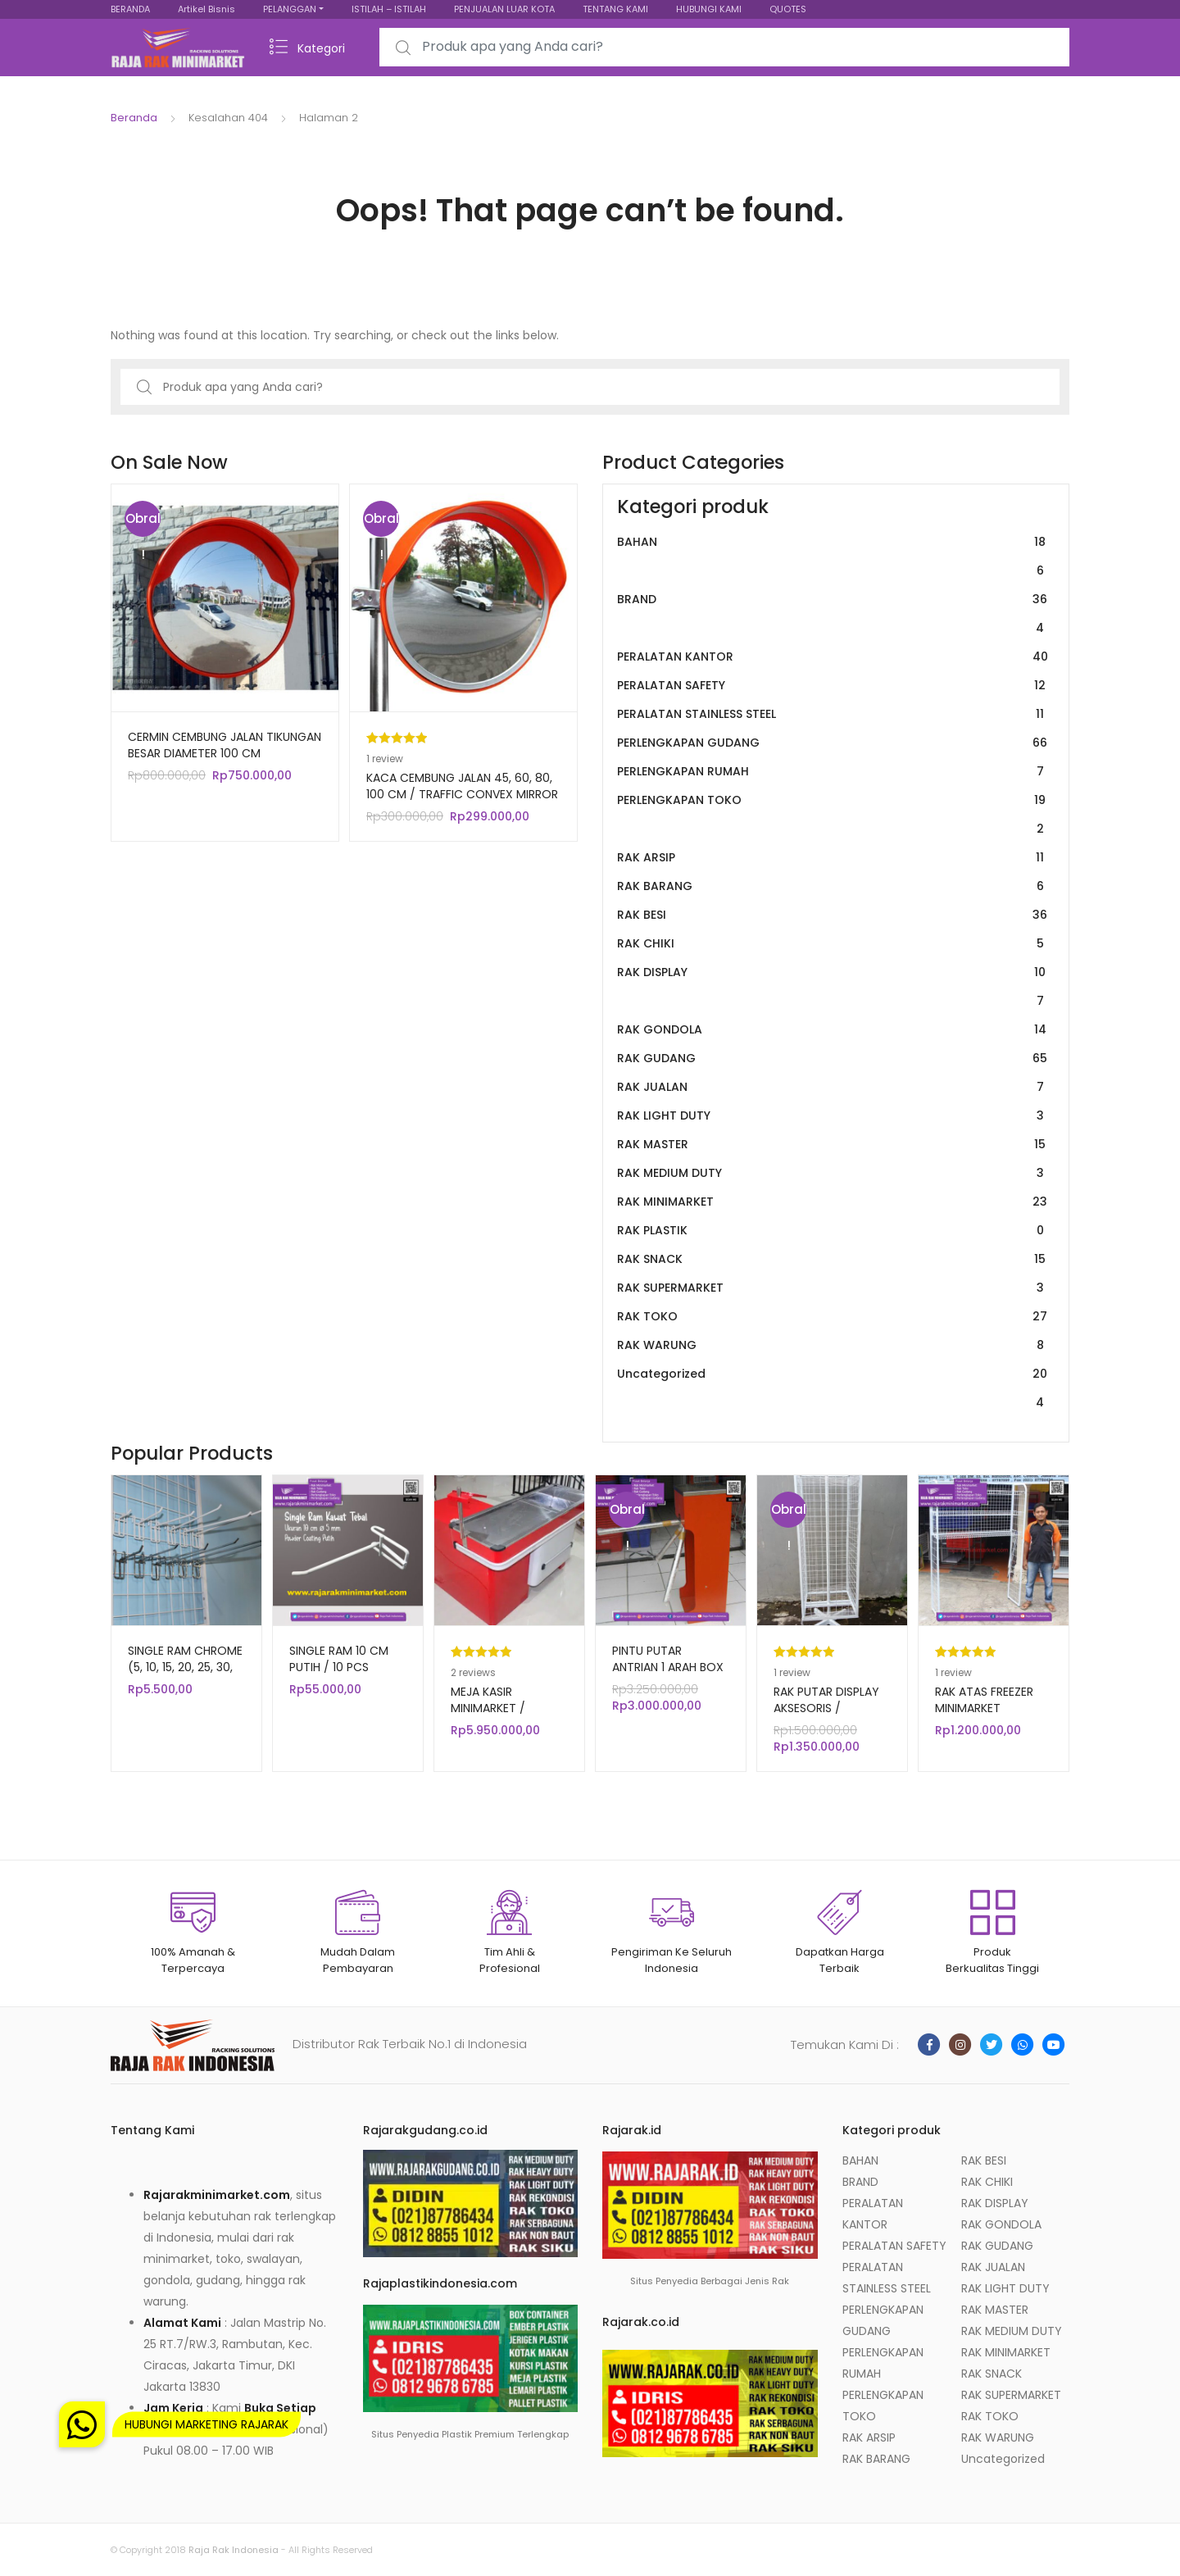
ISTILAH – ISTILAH (389, 9)
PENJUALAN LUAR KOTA (504, 9)
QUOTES (787, 9)
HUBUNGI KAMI (709, 9)
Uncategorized (832, 1388)
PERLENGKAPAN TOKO (832, 814)
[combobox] (724, 47)
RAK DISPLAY (832, 986)
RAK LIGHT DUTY (832, 1116)
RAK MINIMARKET (832, 1202)
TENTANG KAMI (615, 9)
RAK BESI (832, 915)
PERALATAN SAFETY (832, 685)
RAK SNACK (832, 1259)
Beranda (134, 117)
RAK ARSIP (832, 857)
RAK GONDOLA (832, 1029)
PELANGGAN (289, 9)
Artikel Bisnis (206, 9)
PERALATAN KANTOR (832, 657)
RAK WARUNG (832, 1345)
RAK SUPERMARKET (832, 1288)
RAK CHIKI (832, 943)
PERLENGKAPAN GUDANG (832, 743)
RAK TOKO (832, 1316)
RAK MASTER (832, 1144)
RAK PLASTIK (832, 1230)
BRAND (832, 614)
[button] (82, 2424)
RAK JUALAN (832, 1087)
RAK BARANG (832, 886)
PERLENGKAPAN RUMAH (832, 771)
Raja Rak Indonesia (233, 2549)
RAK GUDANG (832, 1058)
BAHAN (832, 556)
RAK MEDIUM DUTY (832, 1173)
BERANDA (130, 9)
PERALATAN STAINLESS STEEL (832, 714)
